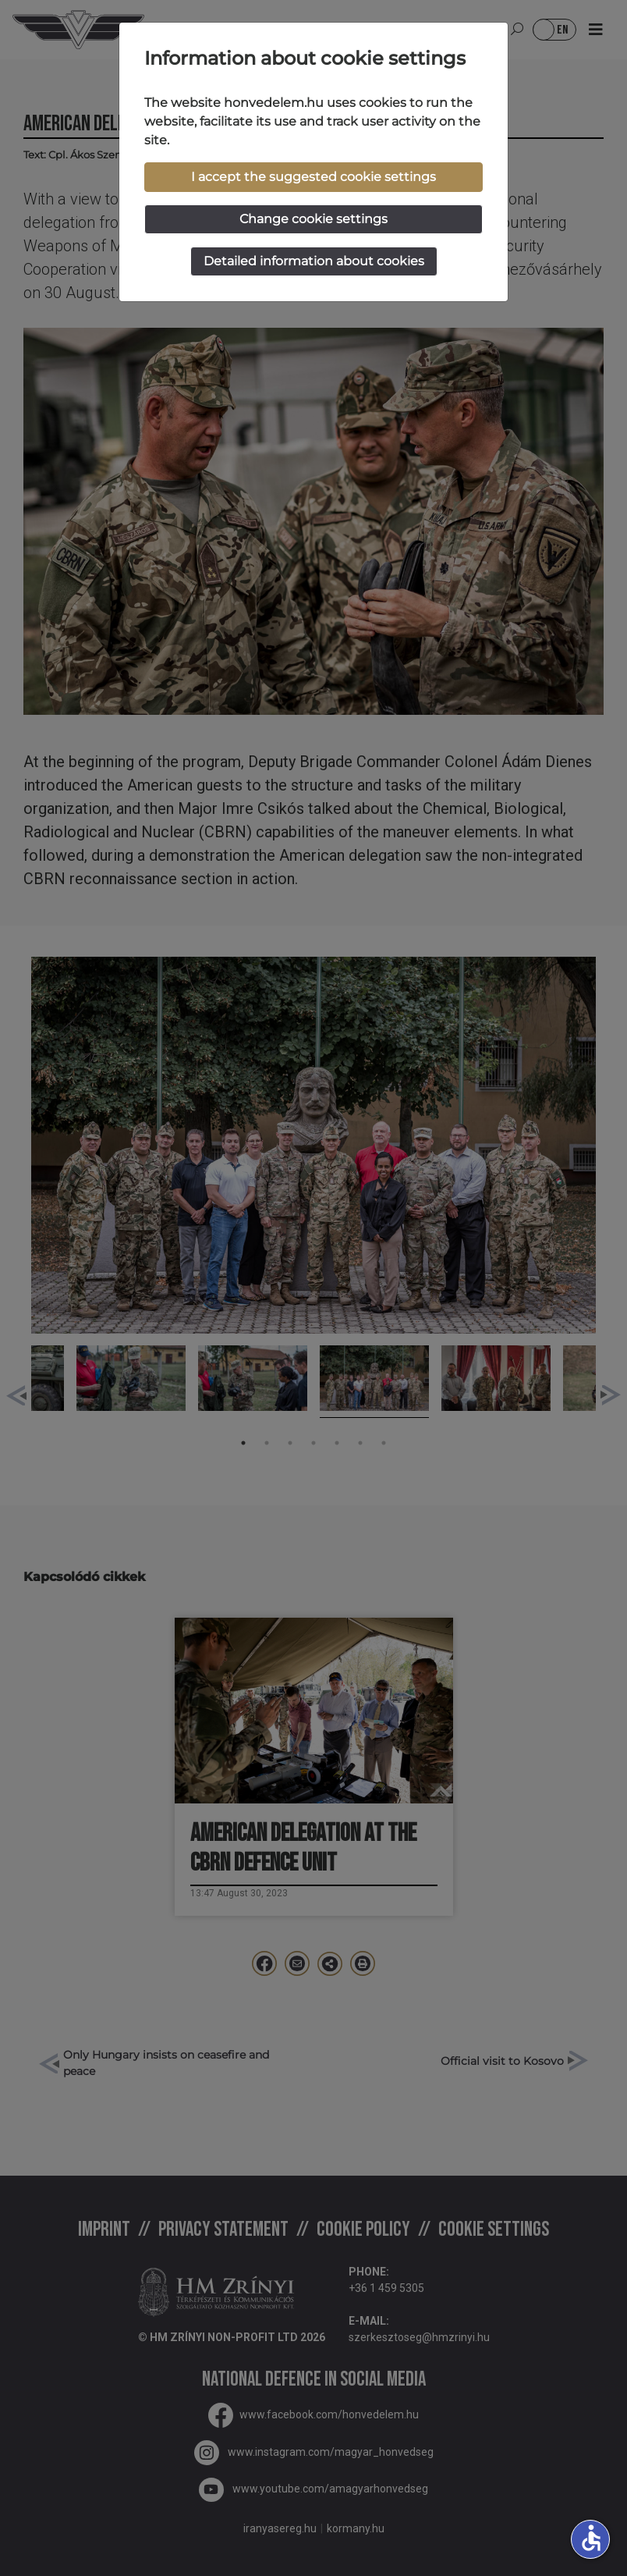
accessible (591, 2537)
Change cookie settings (313, 218)
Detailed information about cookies (314, 261)
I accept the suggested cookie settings (313, 176)
